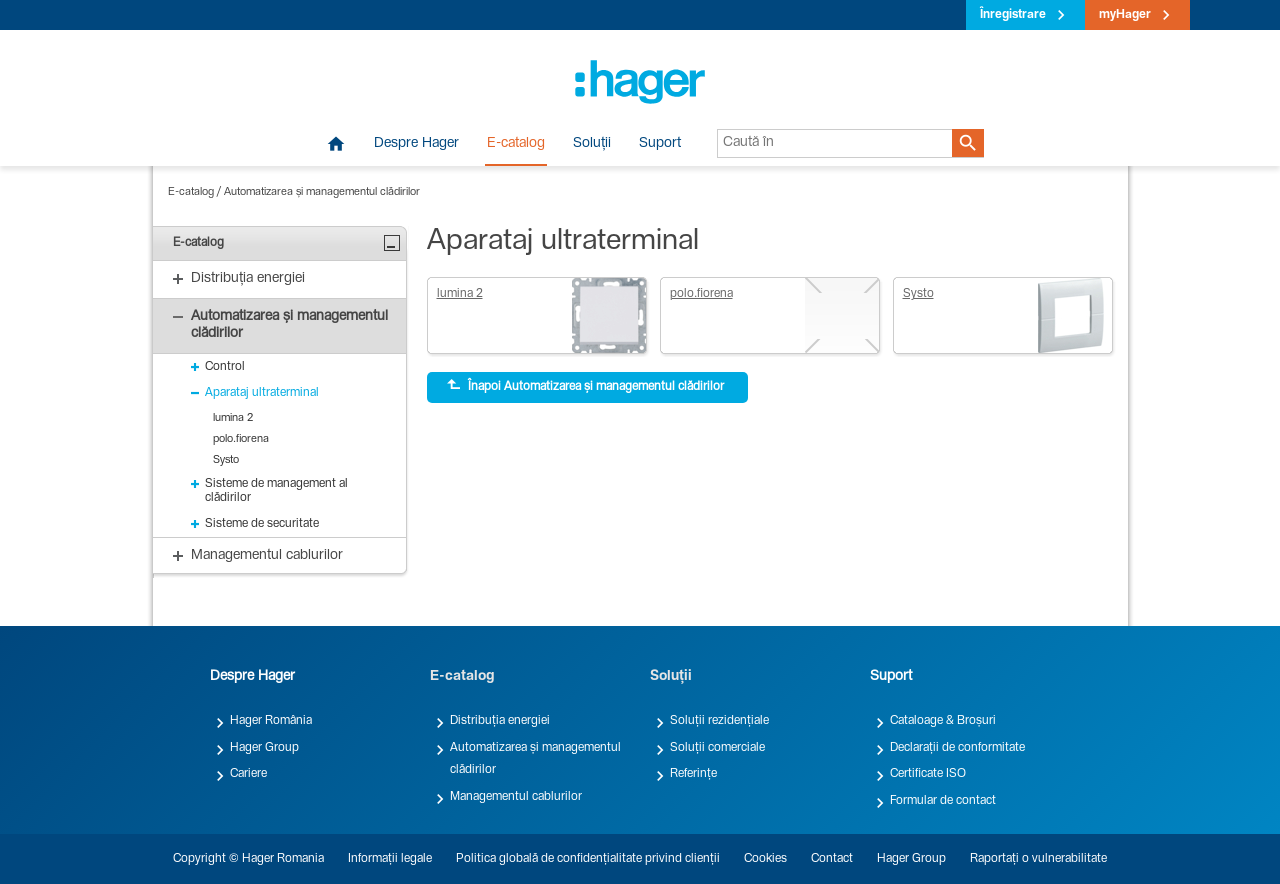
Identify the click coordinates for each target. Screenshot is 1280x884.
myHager (1125, 15)
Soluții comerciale (717, 748)
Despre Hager (416, 144)
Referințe (693, 774)
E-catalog (516, 144)
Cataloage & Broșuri (943, 721)
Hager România (271, 721)
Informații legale (390, 859)
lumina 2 (460, 294)
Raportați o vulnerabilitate (1038, 859)
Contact (832, 859)
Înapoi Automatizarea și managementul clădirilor (585, 386)
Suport (660, 144)
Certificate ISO (928, 774)
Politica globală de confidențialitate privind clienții (588, 859)
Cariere (248, 774)
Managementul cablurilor (516, 797)
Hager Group (264, 748)
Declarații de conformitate (957, 748)
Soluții (592, 144)
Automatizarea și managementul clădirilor (322, 192)
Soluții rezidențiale (719, 721)
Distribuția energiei (500, 721)
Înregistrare (1013, 15)
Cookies (765, 859)
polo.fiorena (701, 294)
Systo (918, 294)
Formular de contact (943, 801)
